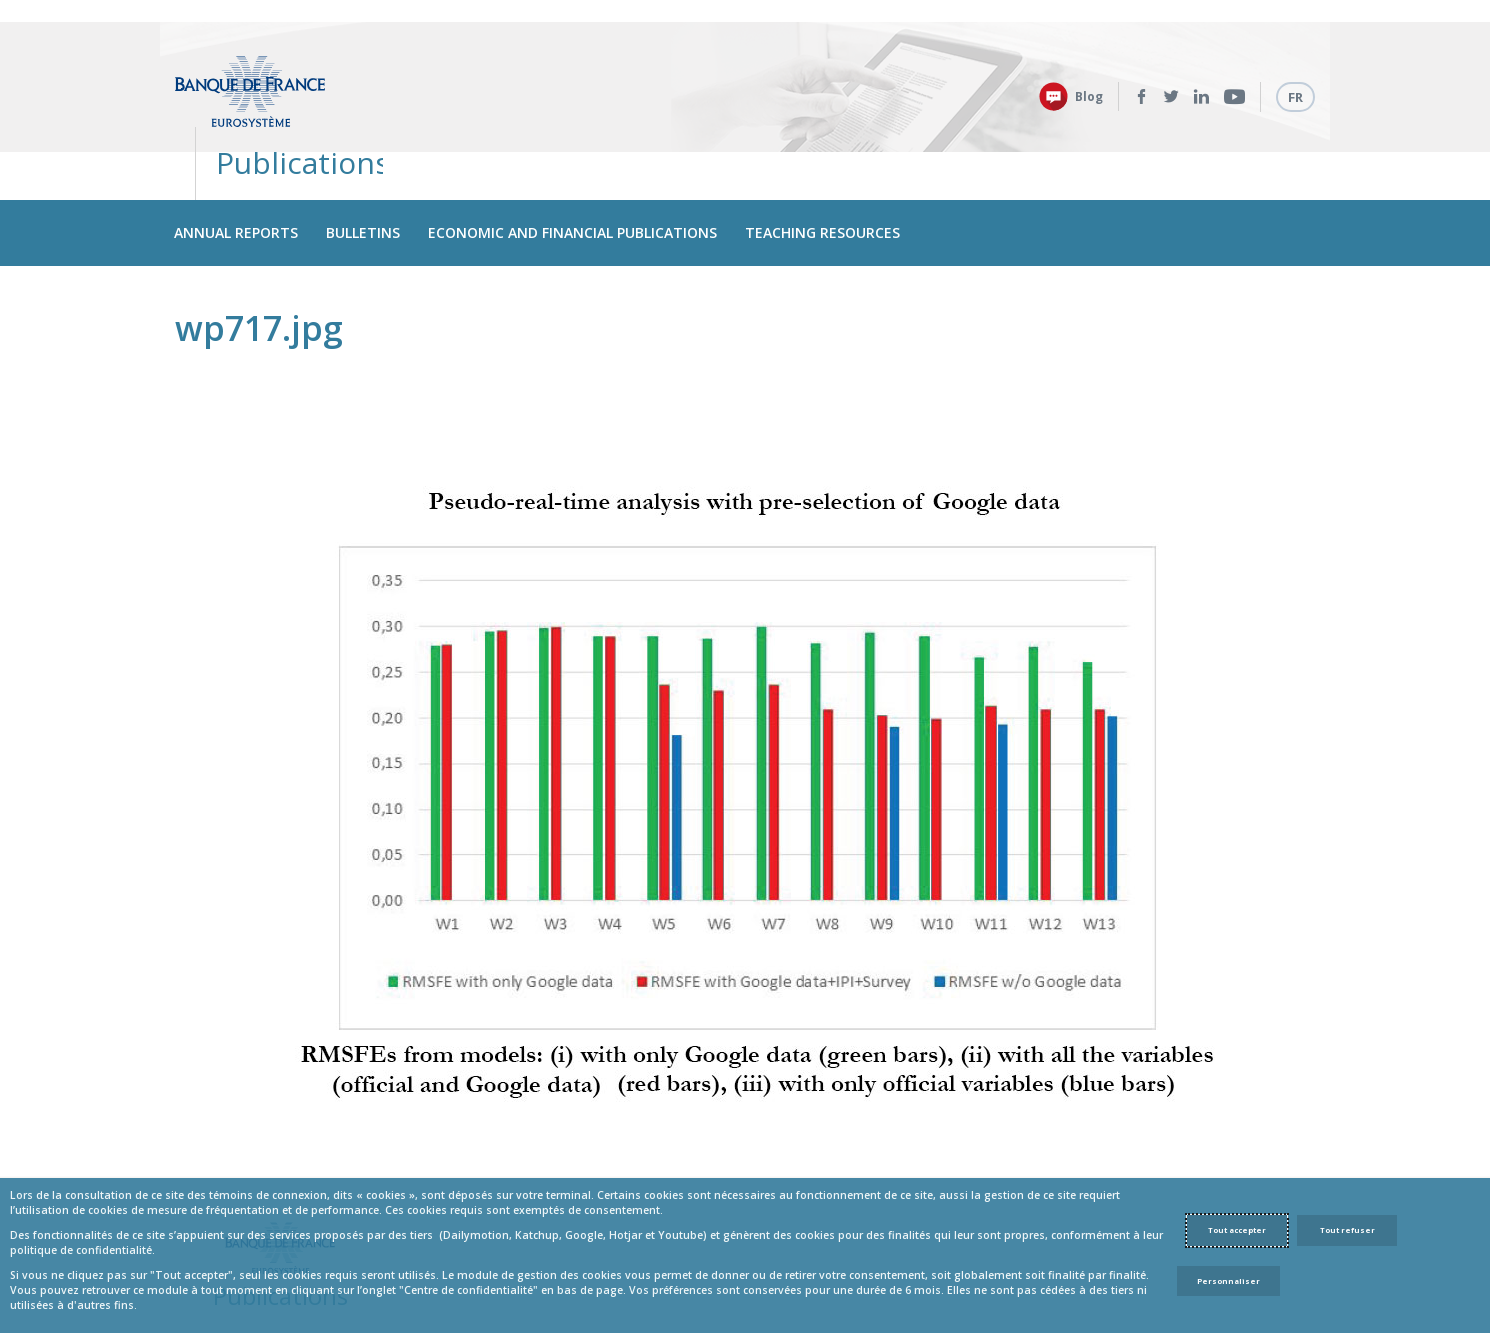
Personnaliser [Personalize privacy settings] (1228, 1281)
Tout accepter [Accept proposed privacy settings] (1237, 1230)
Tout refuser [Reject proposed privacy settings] (1347, 1230)
